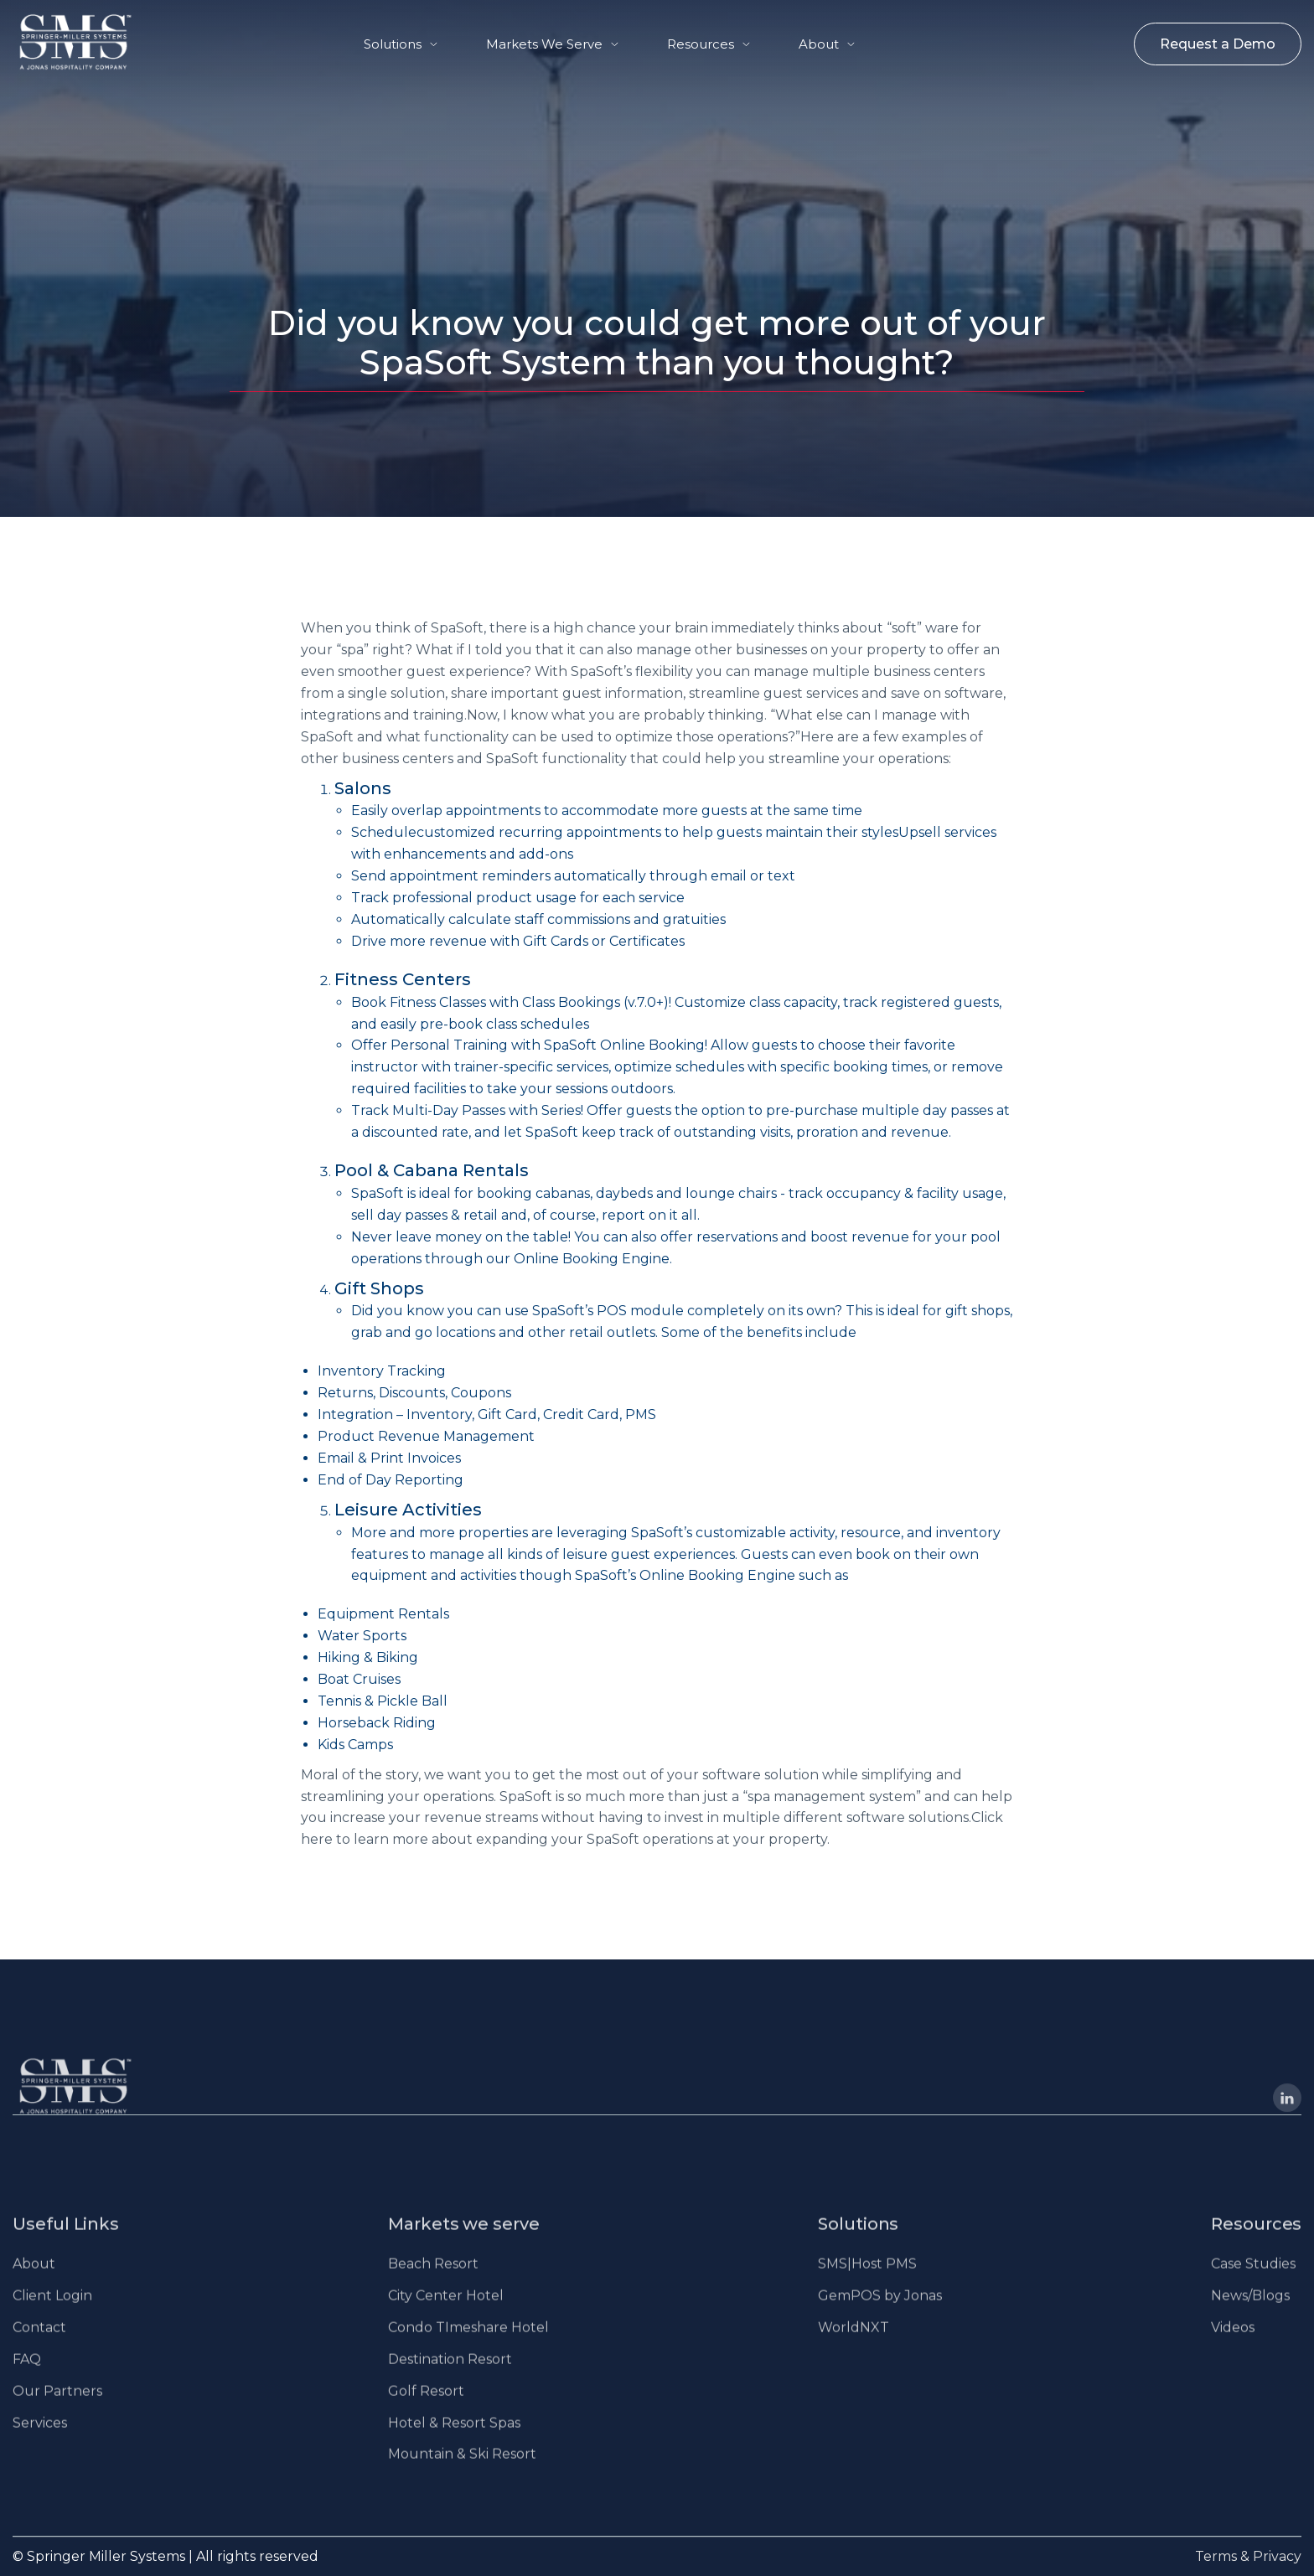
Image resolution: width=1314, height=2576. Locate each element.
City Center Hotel (446, 2311)
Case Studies (1253, 2279)
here (317, 1839)
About (819, 44)
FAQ (27, 2374)
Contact (39, 2343)
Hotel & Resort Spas (454, 2438)
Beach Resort (433, 2279)
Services (40, 2438)
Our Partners (57, 2406)
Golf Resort (426, 2406)
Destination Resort (450, 2374)
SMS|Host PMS (867, 2279)
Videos (1233, 2343)
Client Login (52, 2311)
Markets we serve (464, 2239)
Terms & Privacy (1248, 2556)
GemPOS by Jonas (880, 2311)
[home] (59, 42)
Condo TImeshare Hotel (468, 2343)
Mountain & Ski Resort (462, 2470)
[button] (400, 44)
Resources (700, 44)
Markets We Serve (544, 44)
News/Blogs (1250, 2311)
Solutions (393, 44)
